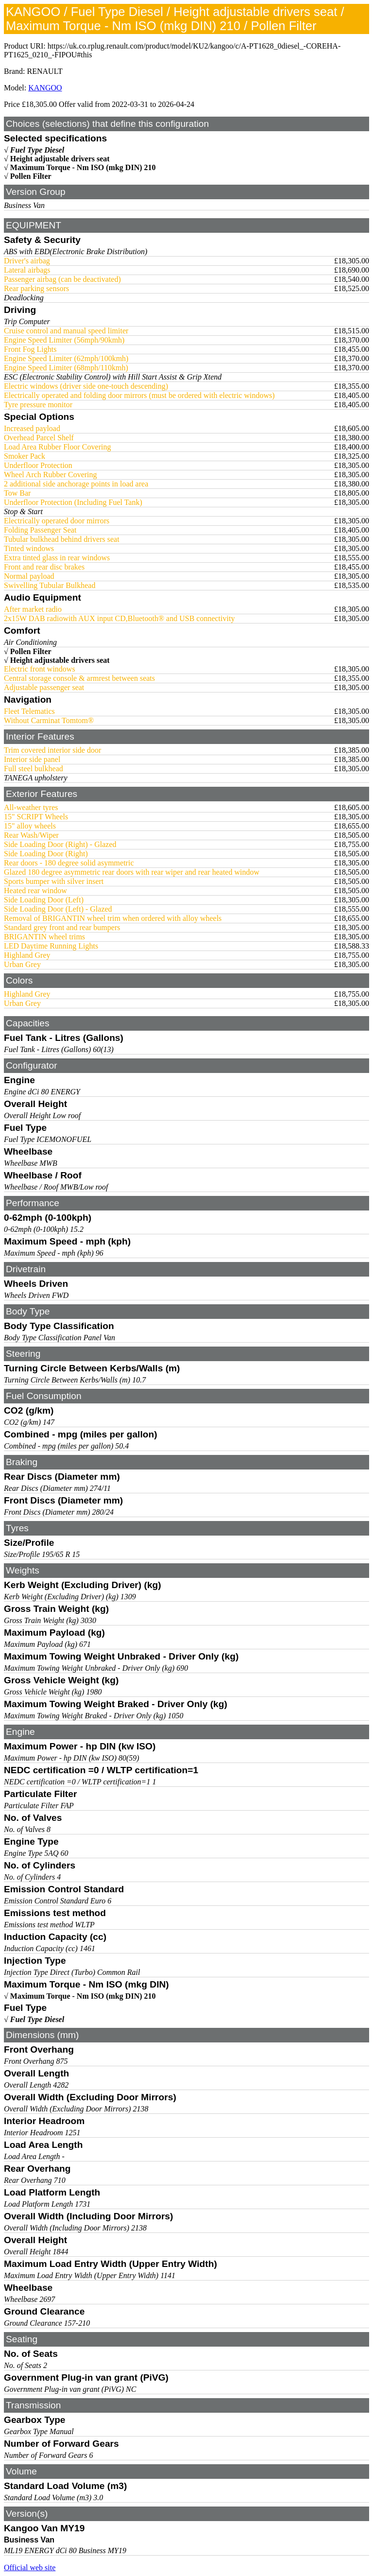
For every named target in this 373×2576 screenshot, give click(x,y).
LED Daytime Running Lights (51, 946)
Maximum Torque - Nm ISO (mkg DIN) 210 (83, 167)
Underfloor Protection (38, 465)
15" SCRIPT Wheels (36, 817)
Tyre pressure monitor (38, 404)
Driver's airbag (27, 261)
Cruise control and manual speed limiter (66, 331)
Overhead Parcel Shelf (39, 437)
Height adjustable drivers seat (60, 159)
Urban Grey (22, 964)
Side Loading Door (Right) (46, 853)
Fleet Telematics (29, 711)
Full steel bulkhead (33, 768)
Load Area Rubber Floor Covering (57, 447)
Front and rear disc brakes (44, 567)
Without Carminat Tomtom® (49, 720)
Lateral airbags (27, 270)
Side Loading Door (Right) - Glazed (60, 844)
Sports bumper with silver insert (53, 881)
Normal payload (29, 576)
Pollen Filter (30, 176)
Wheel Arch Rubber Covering (50, 474)
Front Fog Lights (30, 349)
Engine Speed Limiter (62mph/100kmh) (66, 358)
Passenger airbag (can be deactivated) (62, 279)
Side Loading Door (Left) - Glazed (58, 909)
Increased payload (32, 428)
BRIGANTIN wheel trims (44, 937)
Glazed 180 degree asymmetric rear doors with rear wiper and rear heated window (131, 872)
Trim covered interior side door (52, 750)
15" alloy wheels (30, 826)
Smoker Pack (24, 456)
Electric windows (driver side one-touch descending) (86, 386)
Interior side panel (32, 759)
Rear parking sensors (36, 288)
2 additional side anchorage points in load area (76, 484)
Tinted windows (29, 548)
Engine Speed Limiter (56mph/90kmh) (64, 340)
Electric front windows (39, 669)
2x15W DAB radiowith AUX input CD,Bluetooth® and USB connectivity (119, 618)
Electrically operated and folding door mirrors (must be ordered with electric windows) (139, 395)
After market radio (33, 609)
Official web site (29, 2567)
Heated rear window (35, 890)
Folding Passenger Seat (40, 530)
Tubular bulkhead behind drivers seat (61, 539)
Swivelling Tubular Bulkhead (49, 585)
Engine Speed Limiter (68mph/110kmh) (66, 367)
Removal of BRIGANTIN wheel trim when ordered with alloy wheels (112, 918)
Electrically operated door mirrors (56, 521)
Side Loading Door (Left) (44, 900)
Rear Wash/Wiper (31, 835)
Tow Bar (17, 493)
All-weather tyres (31, 807)
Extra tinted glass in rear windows (57, 557)
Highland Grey (27, 955)
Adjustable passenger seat (44, 687)
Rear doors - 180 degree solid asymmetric (69, 863)
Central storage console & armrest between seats (79, 678)
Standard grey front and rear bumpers (62, 927)
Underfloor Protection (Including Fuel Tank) (73, 502)
